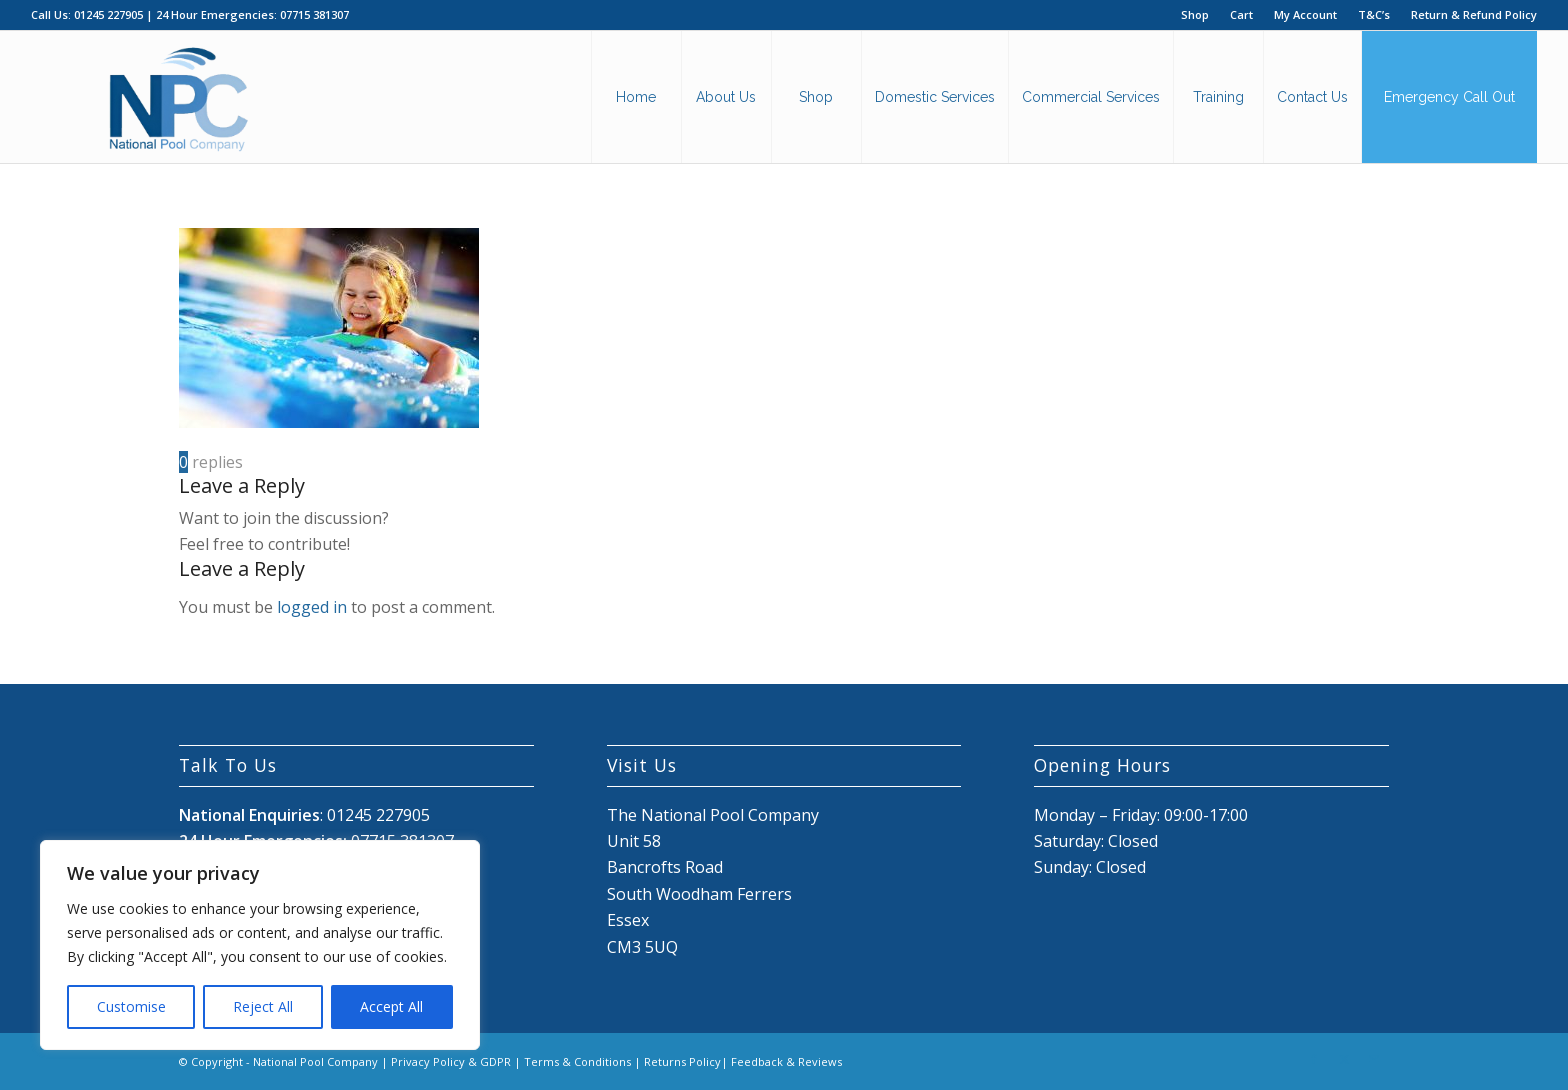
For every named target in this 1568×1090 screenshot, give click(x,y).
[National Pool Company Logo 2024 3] (177, 97)
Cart (1241, 14)
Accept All (391, 1006)
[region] (260, 945)
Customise (131, 1006)
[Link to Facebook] (1314, 1059)
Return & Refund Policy (1474, 14)
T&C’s (1374, 14)
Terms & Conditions (577, 1061)
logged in (312, 607)
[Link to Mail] (1374, 1059)
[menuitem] (1195, 15)
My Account (1305, 14)
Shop (1195, 14)
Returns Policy (682, 1061)
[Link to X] (1344, 1059)
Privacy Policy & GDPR (451, 1061)
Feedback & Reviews (786, 1061)
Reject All (263, 1006)
